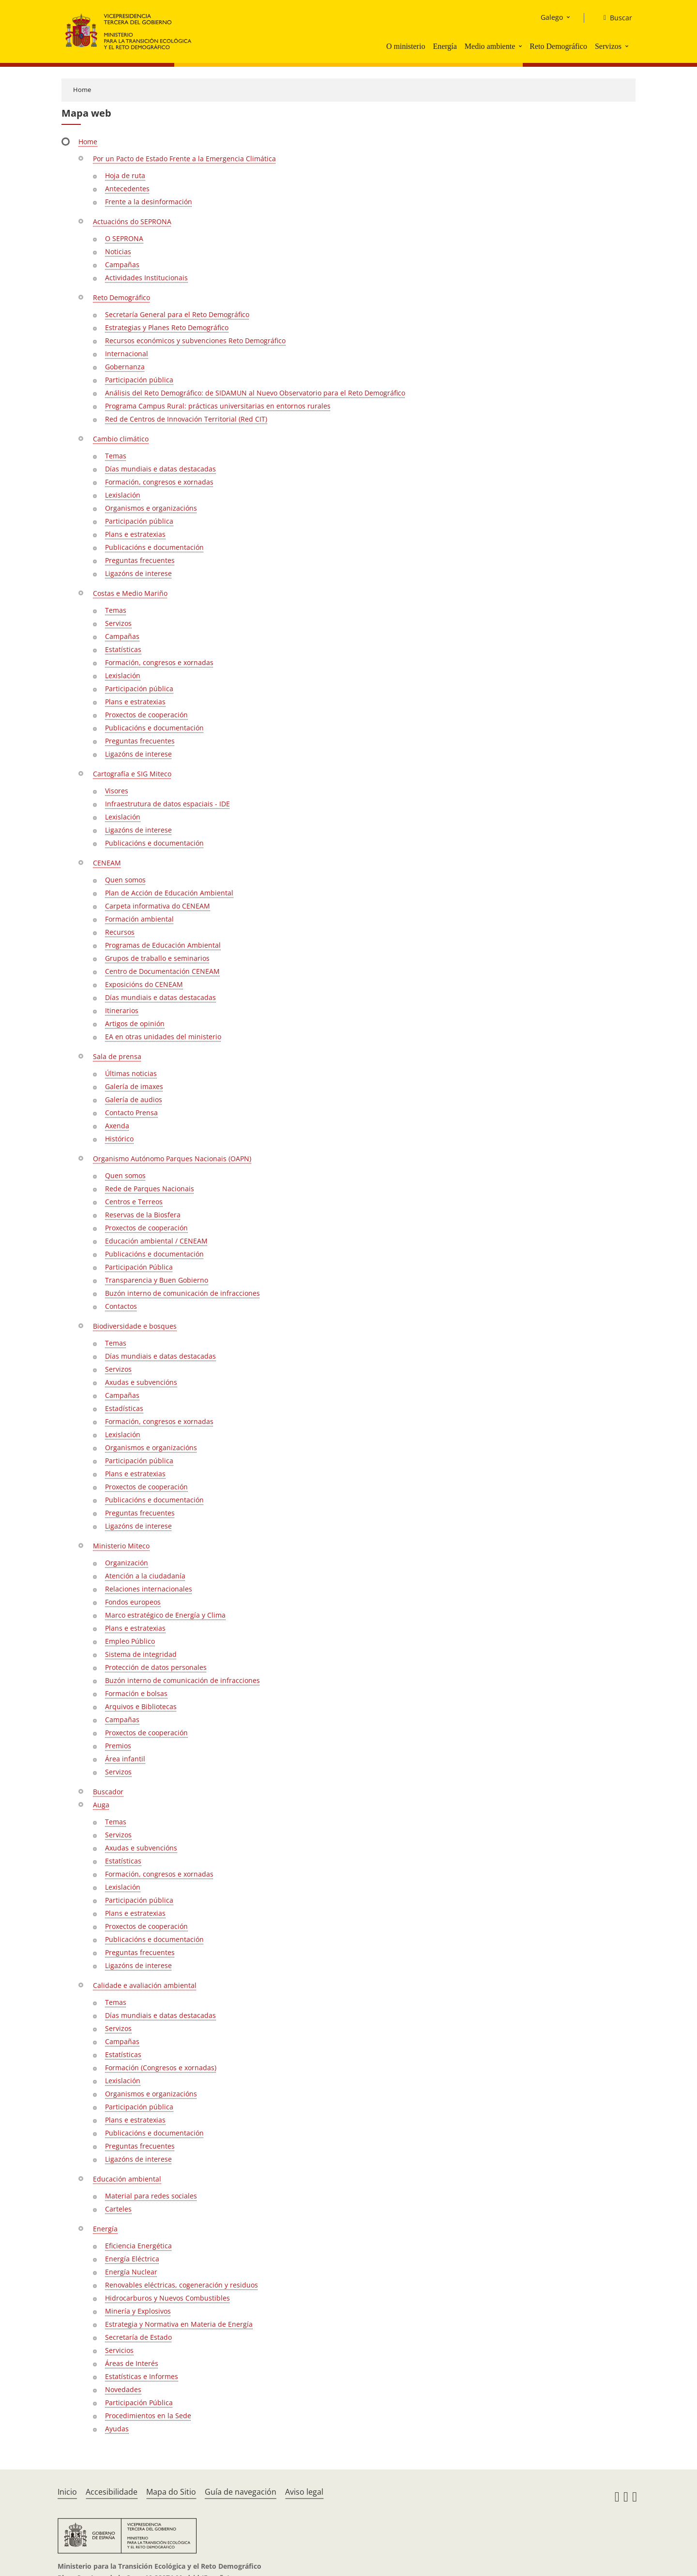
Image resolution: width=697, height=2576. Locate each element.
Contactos (121, 1306)
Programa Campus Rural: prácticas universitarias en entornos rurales (218, 405)
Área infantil (125, 1758)
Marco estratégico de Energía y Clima (165, 1615)
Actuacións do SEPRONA (132, 221)
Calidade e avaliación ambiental (145, 1985)
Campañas (122, 264)
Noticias (118, 251)
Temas (115, 455)
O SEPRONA (124, 238)
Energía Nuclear (131, 2271)
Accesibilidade (111, 2491)
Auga (101, 1804)
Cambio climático (121, 438)
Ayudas (117, 2428)
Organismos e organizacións (151, 508)
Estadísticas (124, 1408)
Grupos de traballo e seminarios (157, 958)
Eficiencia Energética (138, 2245)
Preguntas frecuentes (140, 560)
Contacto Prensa (131, 1112)
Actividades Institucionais (146, 277)
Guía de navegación (240, 2491)
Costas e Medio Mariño (130, 593)
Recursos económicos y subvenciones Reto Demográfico (195, 340)
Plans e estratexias (135, 534)
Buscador (108, 1791)
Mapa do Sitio (171, 2491)
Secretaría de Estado (138, 2337)
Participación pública (139, 379)
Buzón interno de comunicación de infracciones (182, 1293)
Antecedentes (127, 188)
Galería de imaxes (134, 1086)
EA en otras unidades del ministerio (163, 1036)
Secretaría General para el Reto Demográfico (177, 314)
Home (82, 89)
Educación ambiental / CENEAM (156, 1240)
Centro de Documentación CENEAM (162, 971)
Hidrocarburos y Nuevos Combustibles (167, 2298)
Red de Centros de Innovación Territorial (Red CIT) (186, 419)
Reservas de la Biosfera (143, 1214)
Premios (118, 1745)
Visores (116, 790)
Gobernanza (125, 366)
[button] (521, 46)
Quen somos (125, 879)
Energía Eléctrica (132, 2258)
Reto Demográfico (558, 46)
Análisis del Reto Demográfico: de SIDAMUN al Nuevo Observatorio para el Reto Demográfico (255, 392)
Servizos (608, 46)
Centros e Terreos (134, 1201)
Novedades (123, 2389)
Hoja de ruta (125, 175)
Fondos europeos (133, 1601)
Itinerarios (121, 1010)
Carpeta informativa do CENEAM (157, 905)
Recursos (120, 932)
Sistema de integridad (141, 1654)
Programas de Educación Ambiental (163, 945)
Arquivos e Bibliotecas (141, 1706)
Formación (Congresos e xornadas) (160, 2067)
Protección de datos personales (156, 1667)
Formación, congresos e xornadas (159, 481)
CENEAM (107, 862)
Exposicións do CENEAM (144, 984)
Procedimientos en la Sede (148, 2415)
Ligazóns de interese (138, 573)
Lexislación (122, 495)
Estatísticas (123, 649)
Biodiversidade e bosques (135, 1326)
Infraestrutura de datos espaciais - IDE (167, 803)
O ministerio (405, 46)
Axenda (117, 1125)
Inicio (67, 2491)
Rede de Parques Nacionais (149, 1188)
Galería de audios (133, 1099)
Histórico (119, 1138)
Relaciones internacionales (148, 1588)
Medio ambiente (490, 46)
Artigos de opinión (135, 1023)
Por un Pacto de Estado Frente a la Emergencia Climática (184, 158)
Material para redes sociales (151, 2195)
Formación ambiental (139, 919)
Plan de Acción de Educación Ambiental (169, 892)
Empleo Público (130, 1641)
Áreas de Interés (131, 2363)
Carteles (118, 2208)
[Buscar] (614, 18)
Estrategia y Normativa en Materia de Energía (179, 2324)
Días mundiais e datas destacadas (160, 468)
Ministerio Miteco (121, 1545)
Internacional (126, 353)
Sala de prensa (117, 1056)
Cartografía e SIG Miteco (132, 773)
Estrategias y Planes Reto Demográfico (166, 327)
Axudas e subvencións (141, 1382)
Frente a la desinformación (148, 201)
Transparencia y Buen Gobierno (156, 1280)
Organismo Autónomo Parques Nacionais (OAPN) (172, 1158)
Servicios (119, 2350)
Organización (126, 1562)
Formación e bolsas (136, 1693)
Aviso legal (304, 2491)
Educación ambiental (127, 2178)
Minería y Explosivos (138, 2311)
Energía (444, 46)
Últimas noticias (131, 1073)
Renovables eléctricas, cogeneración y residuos (181, 2284)
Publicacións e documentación (154, 547)
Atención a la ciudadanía (145, 1575)
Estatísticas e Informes (141, 2376)
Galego (552, 17)
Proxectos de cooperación (146, 714)
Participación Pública (139, 1267)
